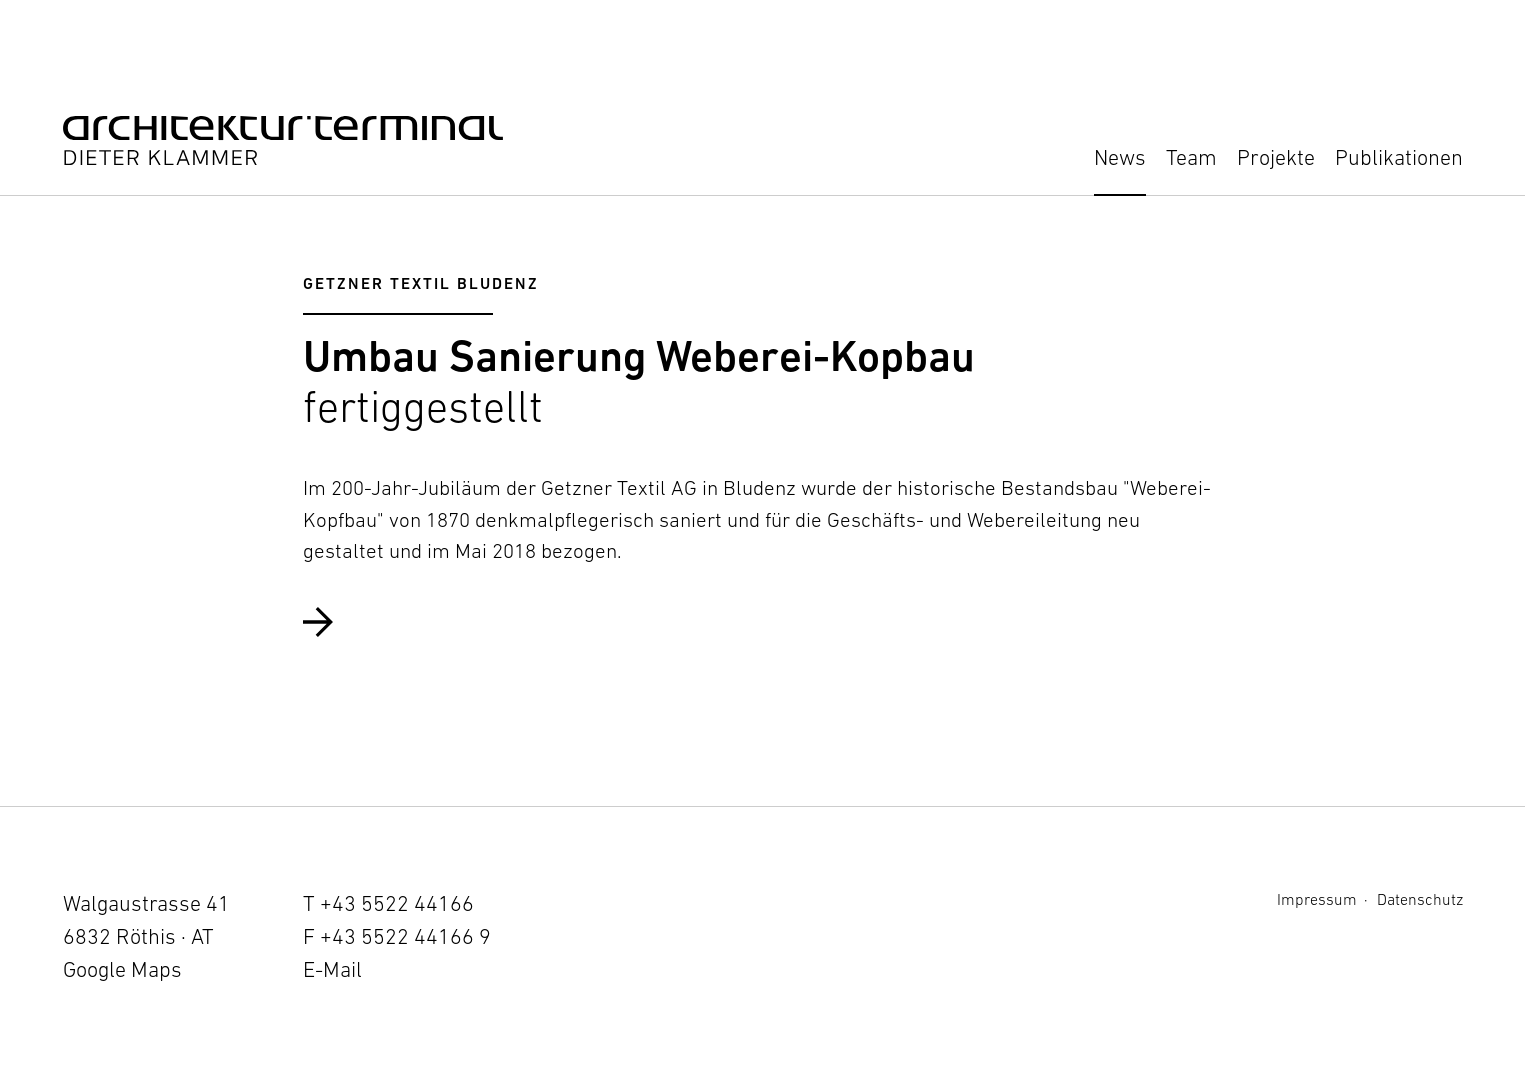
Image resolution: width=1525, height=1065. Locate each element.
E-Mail (332, 969)
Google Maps (122, 969)
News (1120, 157)
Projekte (1276, 157)
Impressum (1317, 899)
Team (1191, 157)
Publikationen (1399, 157)
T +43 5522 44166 (388, 903)
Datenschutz (1420, 899)
